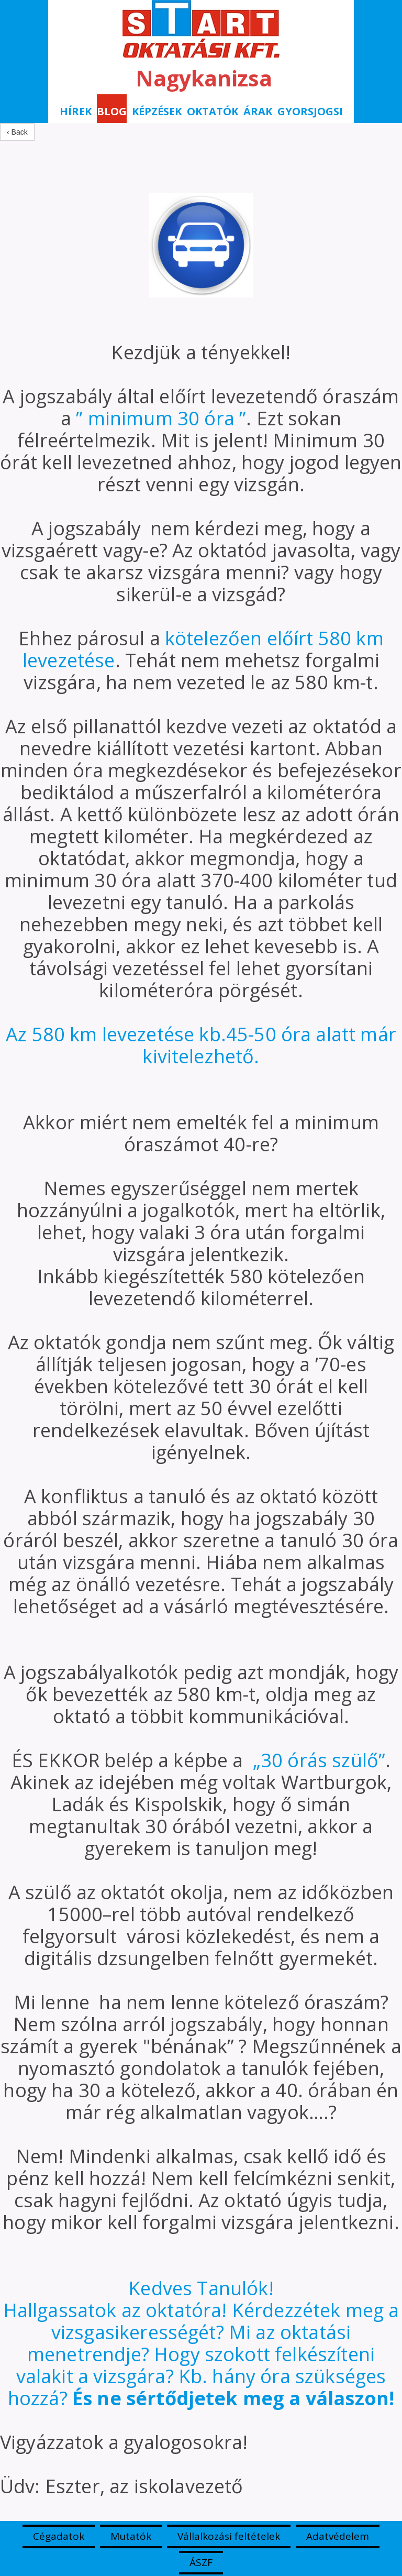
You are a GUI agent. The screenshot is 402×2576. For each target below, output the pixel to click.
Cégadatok (58, 2536)
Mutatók (130, 2536)
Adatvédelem (337, 2536)
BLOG (112, 111)
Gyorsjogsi (310, 111)
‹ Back (17, 132)
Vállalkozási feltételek (228, 2536)
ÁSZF (201, 2562)
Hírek (76, 111)
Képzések (157, 111)
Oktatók (212, 111)
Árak (257, 111)
